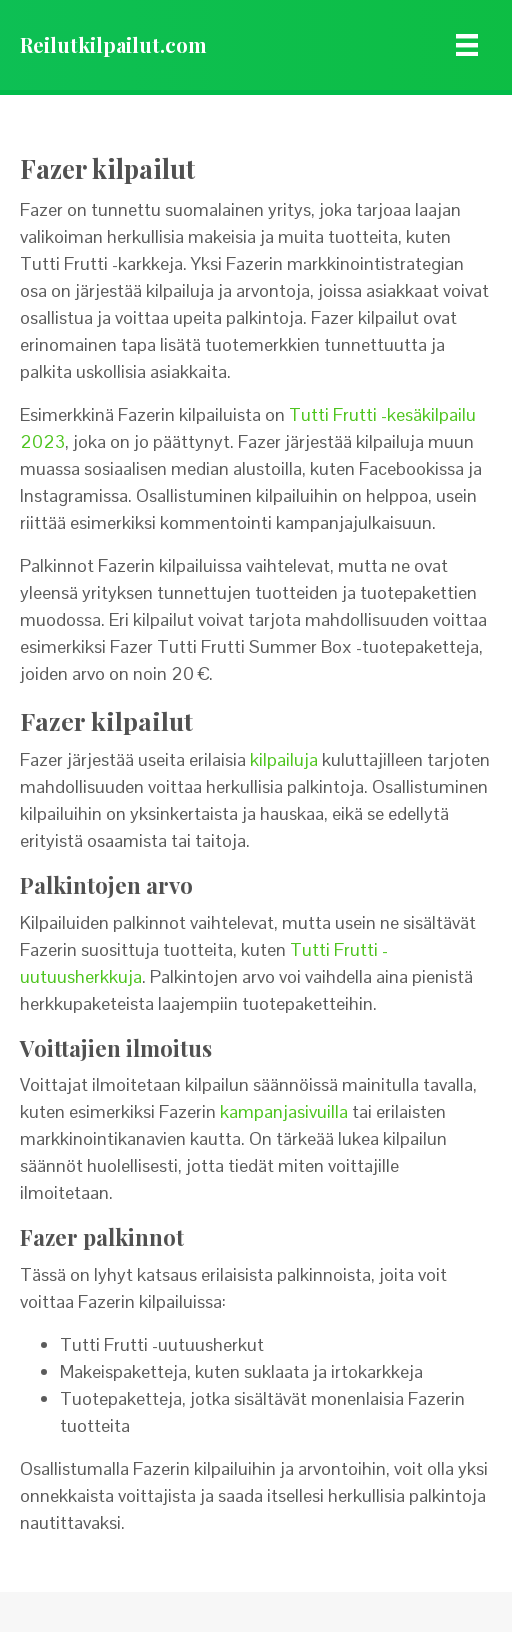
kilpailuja (284, 759)
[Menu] (467, 45)
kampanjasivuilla (284, 1111)
